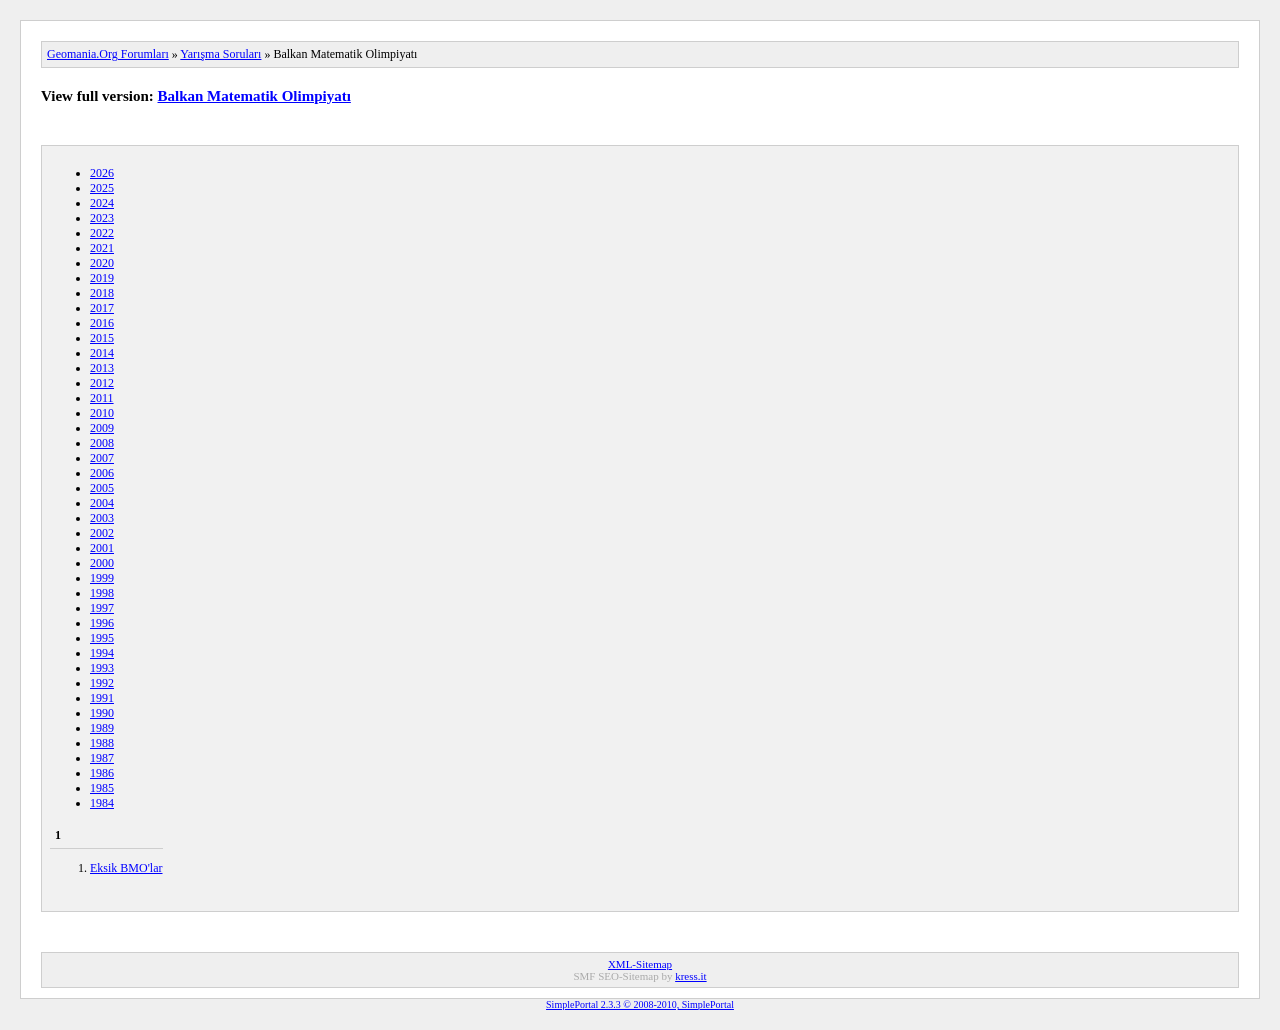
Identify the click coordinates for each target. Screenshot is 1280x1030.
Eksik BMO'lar (126, 868)
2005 (102, 488)
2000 (102, 563)
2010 (102, 413)
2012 (102, 383)
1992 (102, 683)
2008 (102, 443)
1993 (102, 668)
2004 (102, 503)
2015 (102, 338)
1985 (102, 788)
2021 (102, 248)
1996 (102, 623)
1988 (102, 743)
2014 (102, 353)
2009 (102, 428)
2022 (102, 233)
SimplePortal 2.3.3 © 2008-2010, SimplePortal (640, 1004)
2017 (102, 308)
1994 (102, 653)
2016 (102, 323)
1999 (102, 578)
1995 (102, 638)
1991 (102, 698)
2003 (102, 518)
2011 (102, 398)
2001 (102, 548)
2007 (102, 458)
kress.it (690, 976)
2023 (102, 218)
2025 (102, 188)
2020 (102, 263)
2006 (102, 473)
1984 (102, 803)
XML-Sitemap (640, 964)
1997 (102, 608)
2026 (102, 173)
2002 (102, 533)
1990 (102, 713)
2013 (102, 368)
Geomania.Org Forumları (108, 54)
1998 (102, 593)
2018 (102, 293)
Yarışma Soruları (220, 54)
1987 (102, 758)
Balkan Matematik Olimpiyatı (254, 96)
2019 (102, 278)
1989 (102, 728)
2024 (102, 203)
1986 (102, 773)
